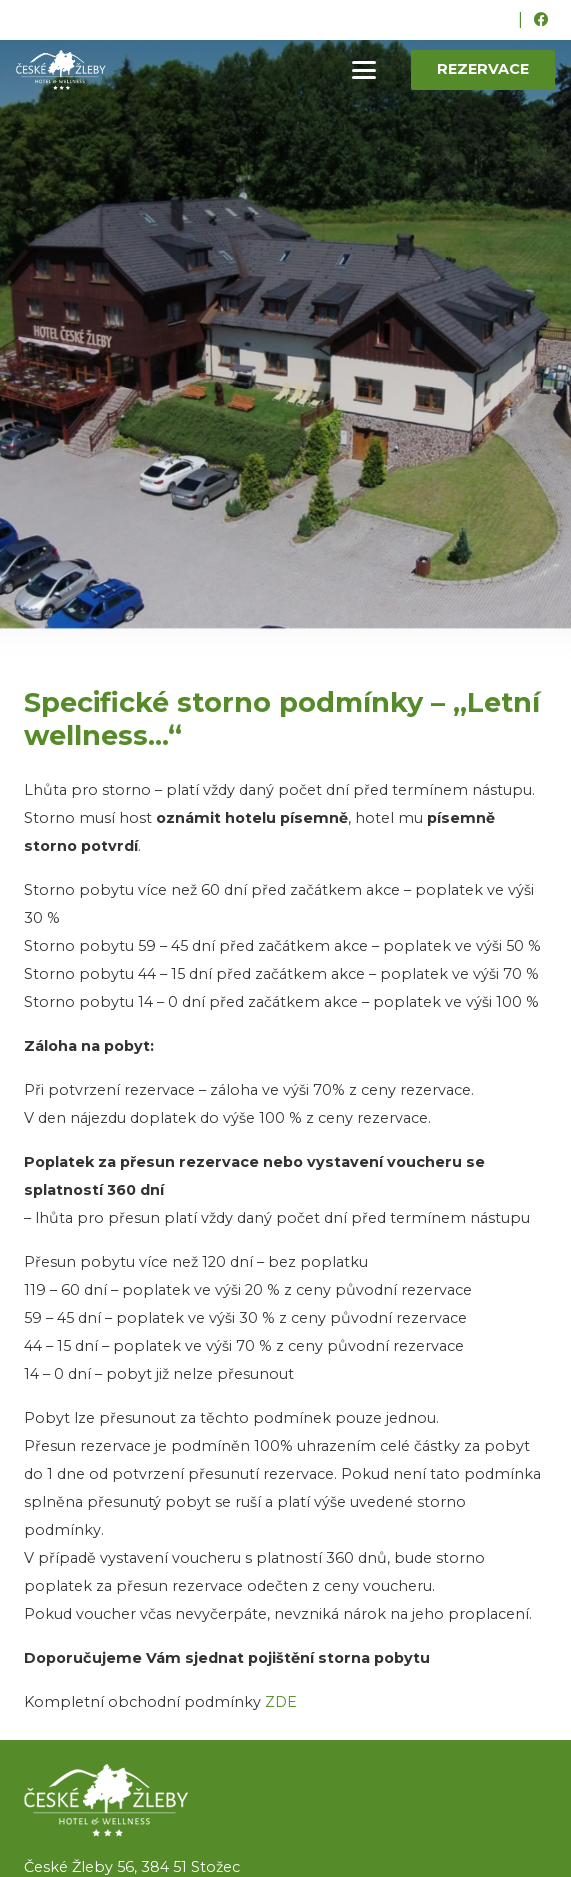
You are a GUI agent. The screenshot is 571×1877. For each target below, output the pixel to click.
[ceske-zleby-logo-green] (61, 70)
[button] (364, 70)
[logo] (285, 1800)
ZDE (281, 1702)
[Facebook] (540, 20)
